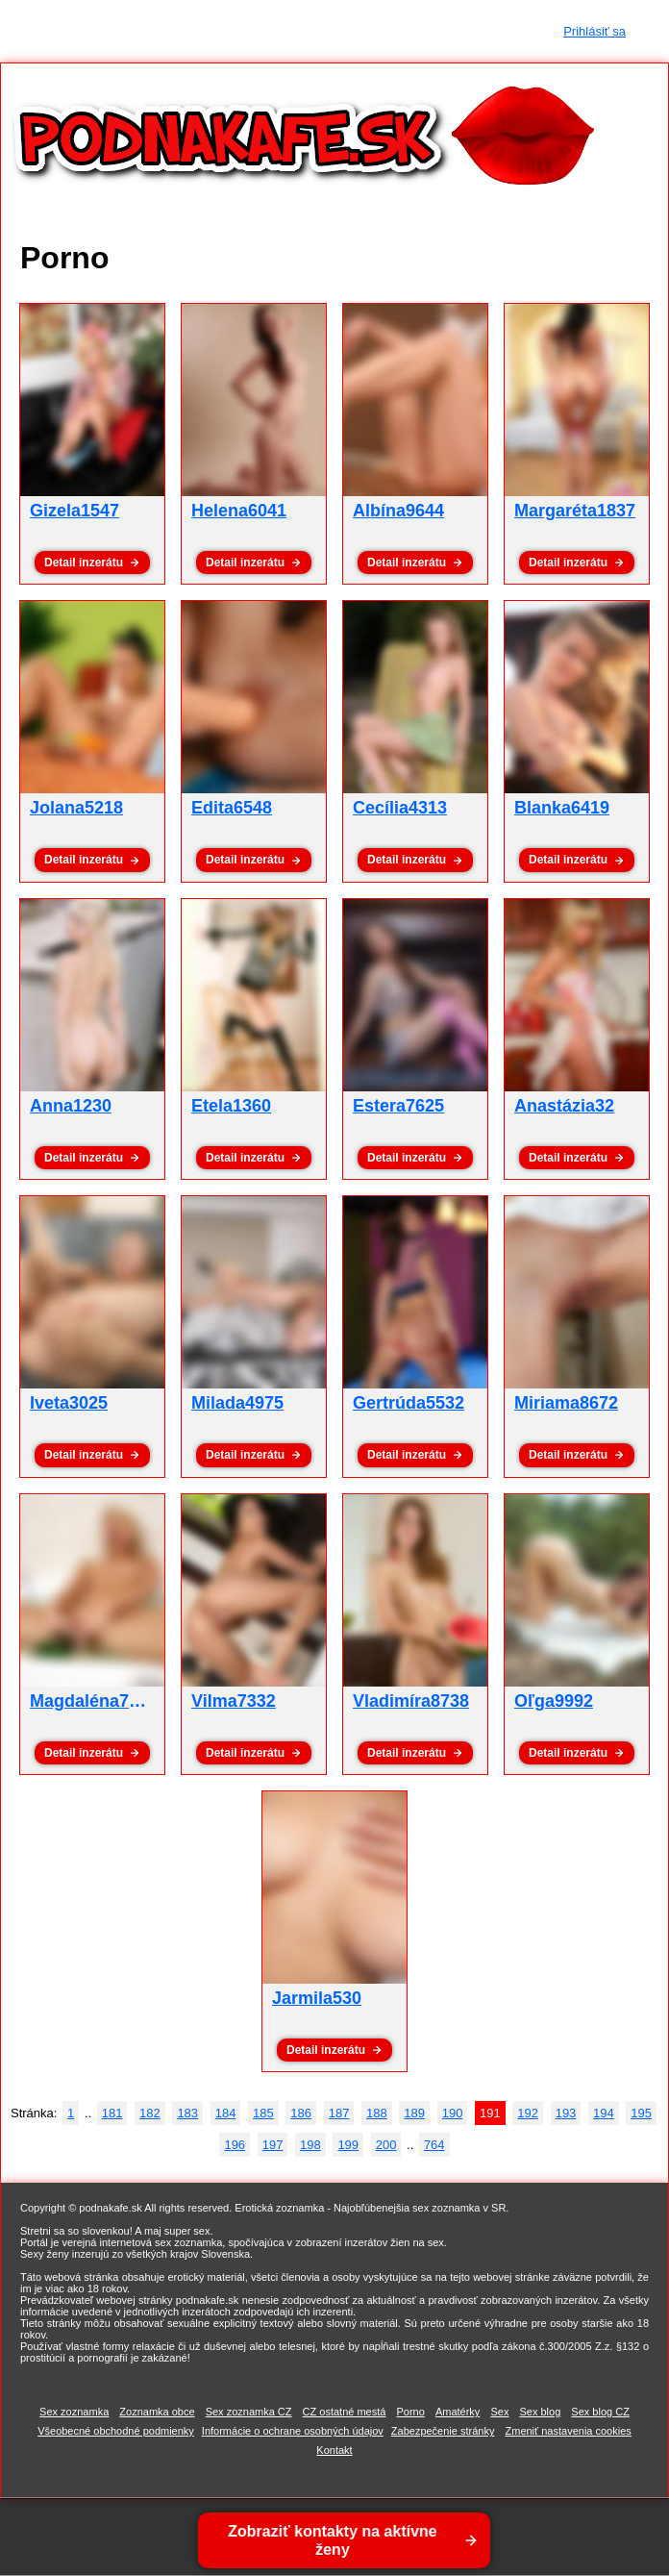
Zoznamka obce (156, 2411)
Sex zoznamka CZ (249, 2411)
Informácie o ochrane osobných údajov (293, 2431)
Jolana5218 (76, 807)
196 (234, 2145)
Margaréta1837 (574, 510)
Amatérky (457, 2411)
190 (452, 2113)
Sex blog (539, 2411)
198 (310, 2145)
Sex (499, 2411)
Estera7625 (398, 1105)
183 (187, 2113)
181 (112, 2113)
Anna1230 (71, 1105)
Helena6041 (238, 510)
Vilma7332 (233, 1701)
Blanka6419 (561, 807)
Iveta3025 (69, 1403)
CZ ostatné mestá (344, 2411)
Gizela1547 (74, 510)
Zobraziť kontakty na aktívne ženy (332, 2540)
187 (339, 2113)
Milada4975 (237, 1403)
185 (263, 2113)
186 (300, 2113)
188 (376, 2113)
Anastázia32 (564, 1105)
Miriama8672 (566, 1403)
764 (434, 2145)
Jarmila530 (316, 1998)
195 (641, 2113)
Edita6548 (231, 807)
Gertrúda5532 (408, 1403)
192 (527, 2113)
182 (150, 2113)
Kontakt (334, 2450)
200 (386, 2145)
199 (348, 2145)
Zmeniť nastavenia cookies (569, 2431)
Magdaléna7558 (94, 1701)
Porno (410, 2411)
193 (566, 2113)
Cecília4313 (400, 807)
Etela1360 (231, 1105)
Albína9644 (398, 510)
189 (414, 2113)
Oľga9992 (553, 1701)
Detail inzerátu (83, 562)
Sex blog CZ (600, 2411)
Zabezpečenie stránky (443, 2431)
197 (273, 2145)
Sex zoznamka (74, 2411)
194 (603, 2113)
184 (225, 2113)
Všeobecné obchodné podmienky (115, 2431)
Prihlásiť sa (594, 31)
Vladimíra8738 (411, 1701)
